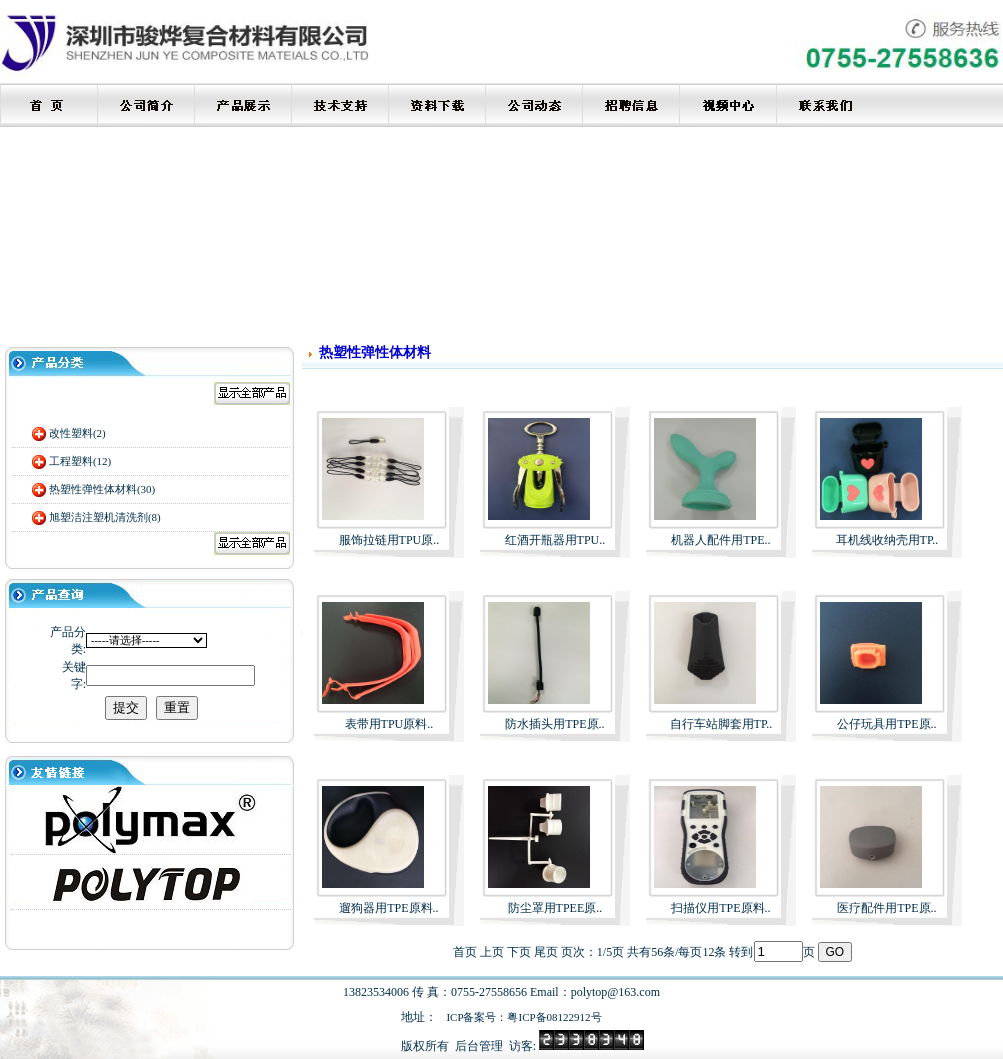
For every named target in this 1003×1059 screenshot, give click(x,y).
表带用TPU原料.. (389, 724)
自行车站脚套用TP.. (721, 724)
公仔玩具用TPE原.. (886, 724)
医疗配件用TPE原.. (886, 908)
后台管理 (479, 1046)
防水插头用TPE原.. (554, 724)
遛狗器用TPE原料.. (388, 908)
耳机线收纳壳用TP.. (887, 540)
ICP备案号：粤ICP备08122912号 (523, 1017)
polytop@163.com (615, 992)
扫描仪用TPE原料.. (720, 908)
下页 (519, 952)
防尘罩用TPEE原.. (555, 908)
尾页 (546, 952)
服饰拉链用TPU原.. (389, 540)
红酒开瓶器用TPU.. (555, 540)
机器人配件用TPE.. (720, 540)
